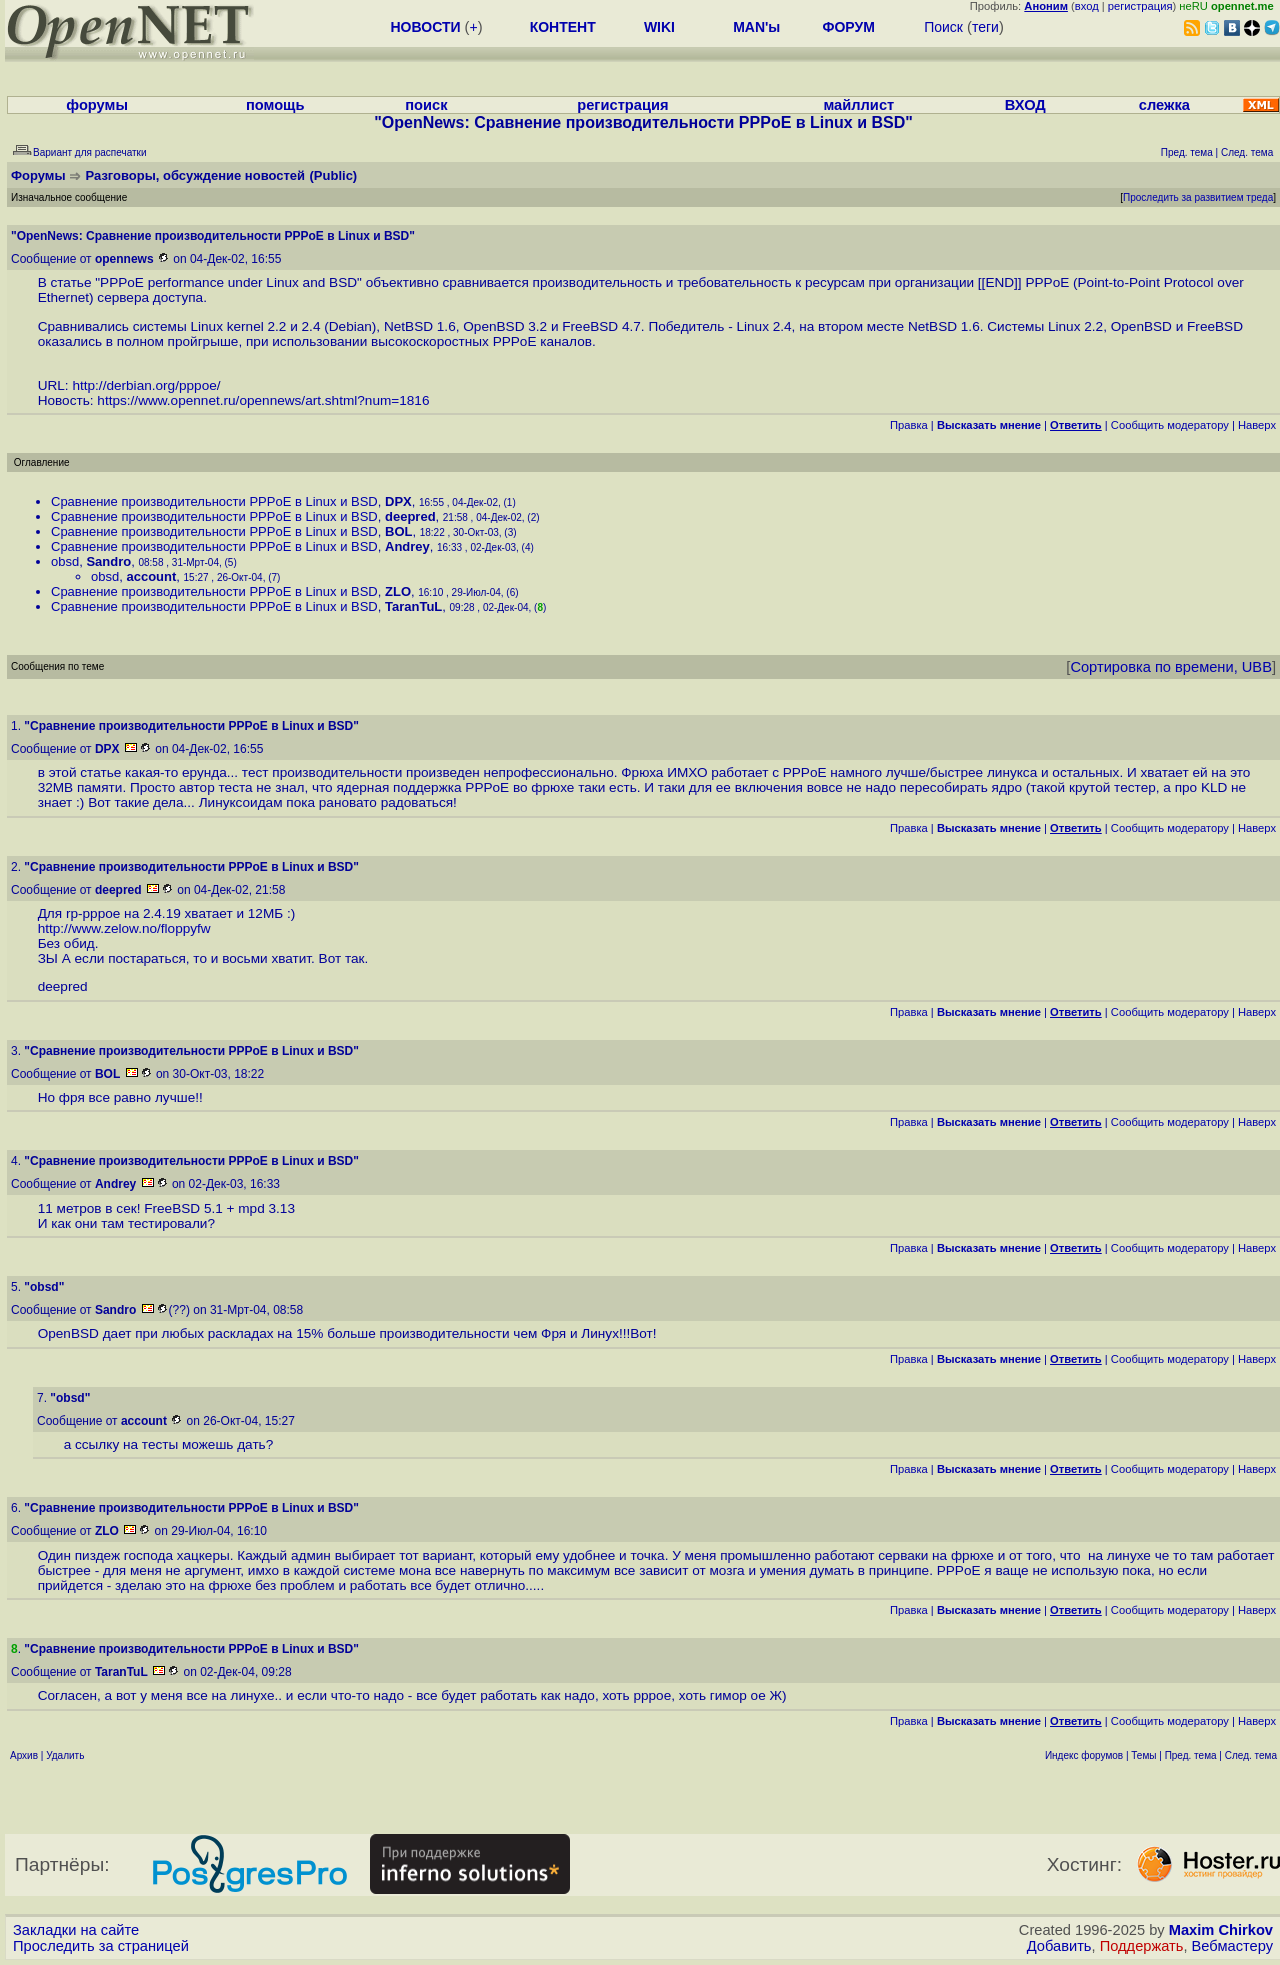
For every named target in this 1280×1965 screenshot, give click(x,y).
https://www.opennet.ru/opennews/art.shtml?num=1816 (263, 400)
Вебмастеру (1232, 1946)
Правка (909, 425)
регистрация (1140, 6)
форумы (97, 105)
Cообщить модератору (1170, 425)
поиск (426, 105)
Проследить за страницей (101, 1946)
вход (1087, 6)
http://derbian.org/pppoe (144, 385)
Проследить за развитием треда (1198, 197)
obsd (65, 561)
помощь (275, 105)
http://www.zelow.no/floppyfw (124, 928)
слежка (1164, 105)
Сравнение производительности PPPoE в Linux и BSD (214, 501)
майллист (858, 105)
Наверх (1257, 425)
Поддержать (1142, 1946)
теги (985, 27)
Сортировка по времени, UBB (1171, 667)
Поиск (943, 27)
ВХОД (1025, 105)
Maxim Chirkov (1221, 1930)
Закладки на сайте (76, 1930)
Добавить (1059, 1946)
